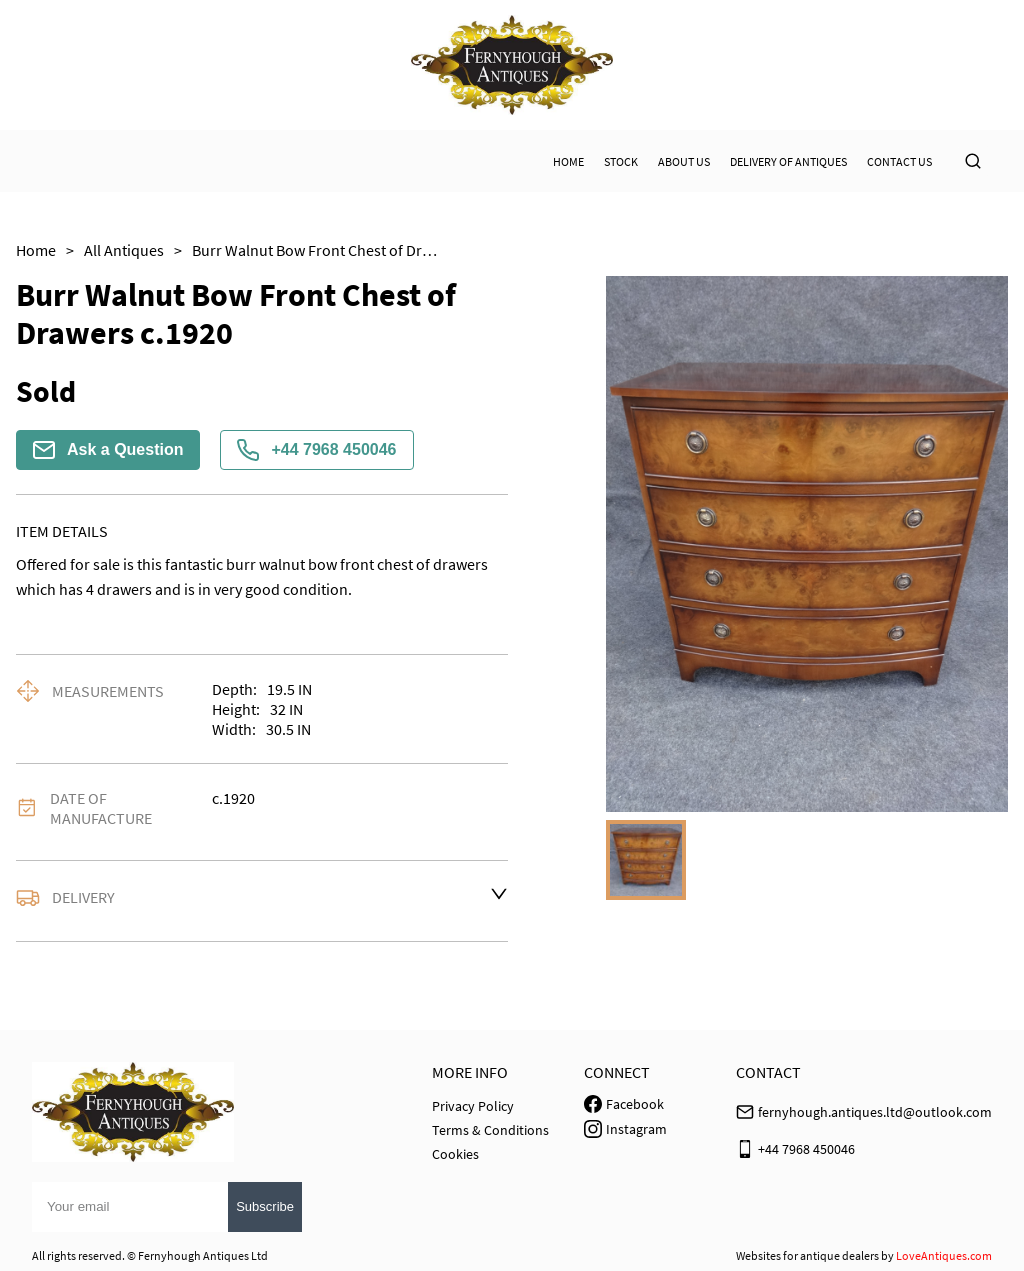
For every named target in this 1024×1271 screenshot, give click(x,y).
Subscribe (265, 1206)
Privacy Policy (473, 1106)
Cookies (455, 1154)
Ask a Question (108, 450)
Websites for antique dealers (807, 1255)
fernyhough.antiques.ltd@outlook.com (875, 1112)
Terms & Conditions (490, 1130)
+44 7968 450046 (316, 450)
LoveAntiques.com (944, 1255)
